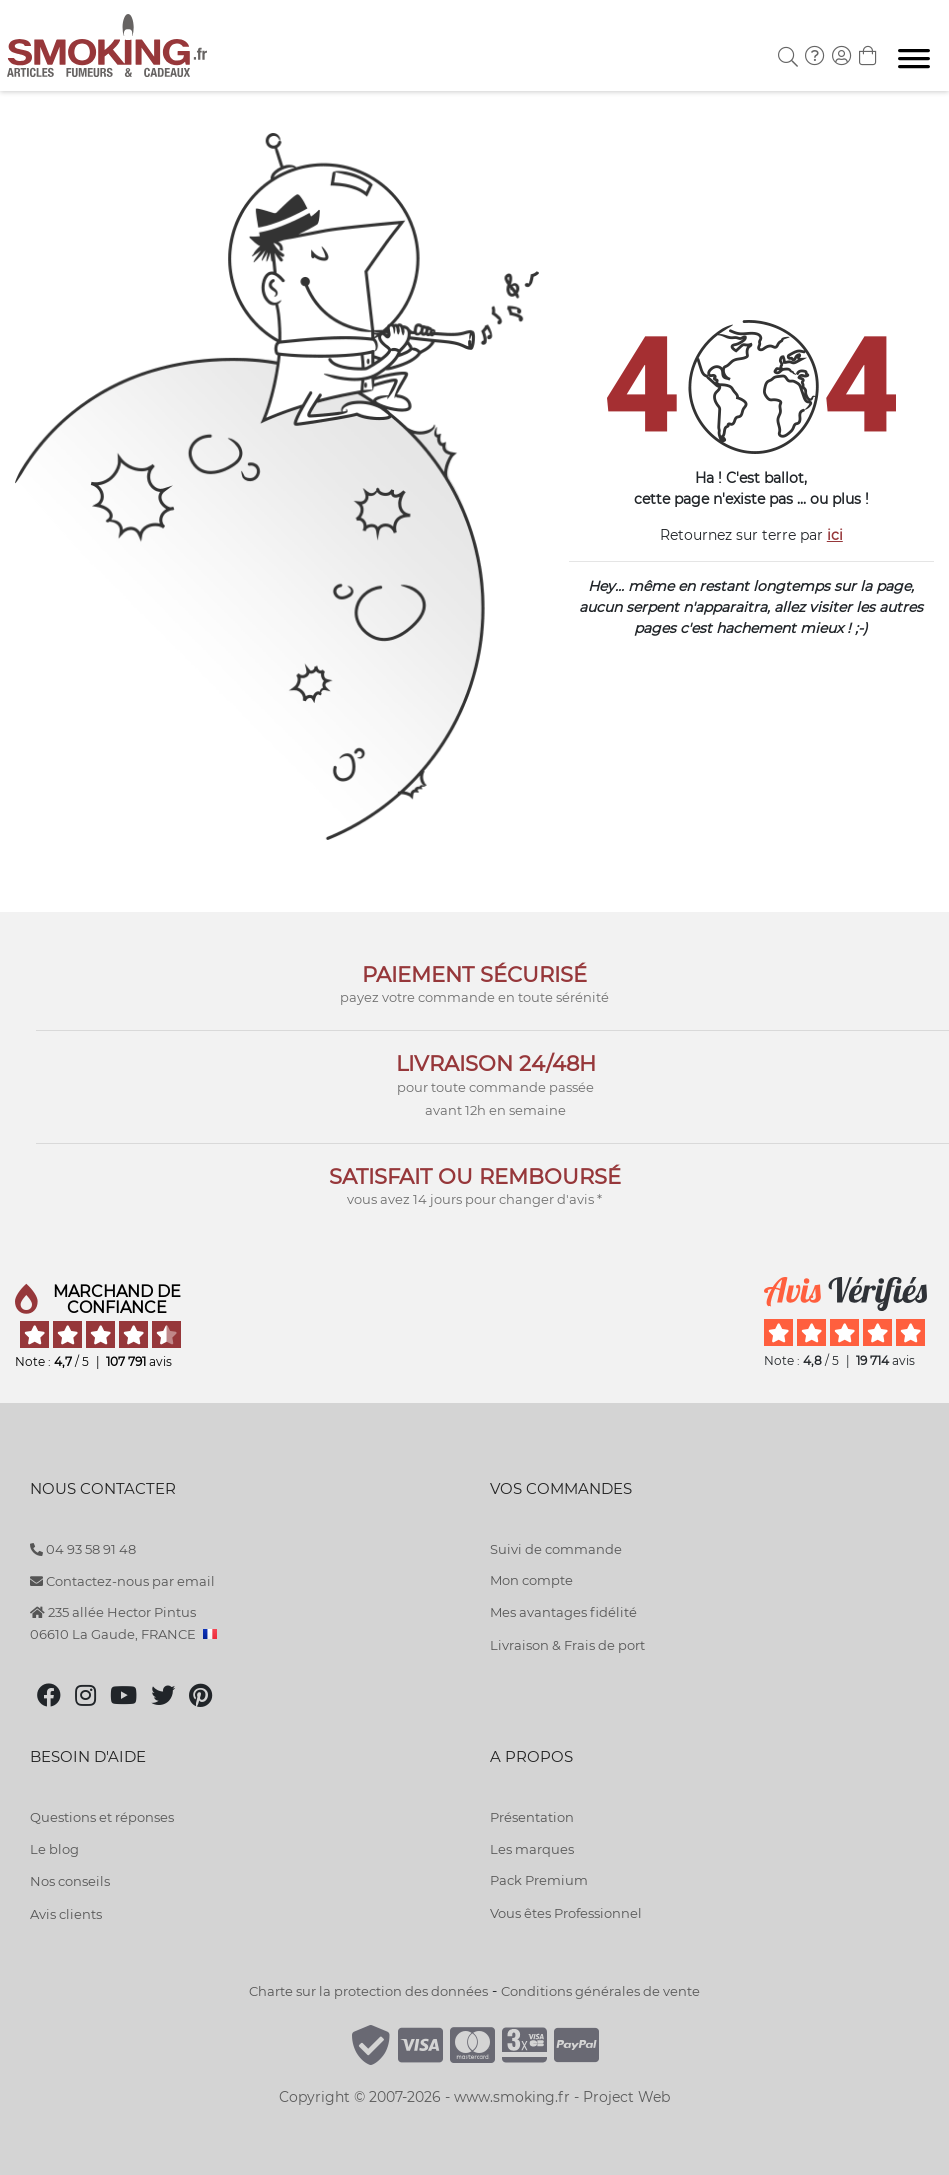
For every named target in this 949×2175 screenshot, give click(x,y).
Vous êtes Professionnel (566, 1913)
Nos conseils (70, 1881)
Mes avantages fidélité (563, 1612)
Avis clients (66, 1914)
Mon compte (531, 1580)
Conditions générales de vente (600, 1991)
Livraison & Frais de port (567, 1645)
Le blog (54, 1849)
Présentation (532, 1817)
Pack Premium (539, 1880)
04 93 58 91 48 (83, 1549)
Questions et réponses (102, 1817)
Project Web (626, 2097)
